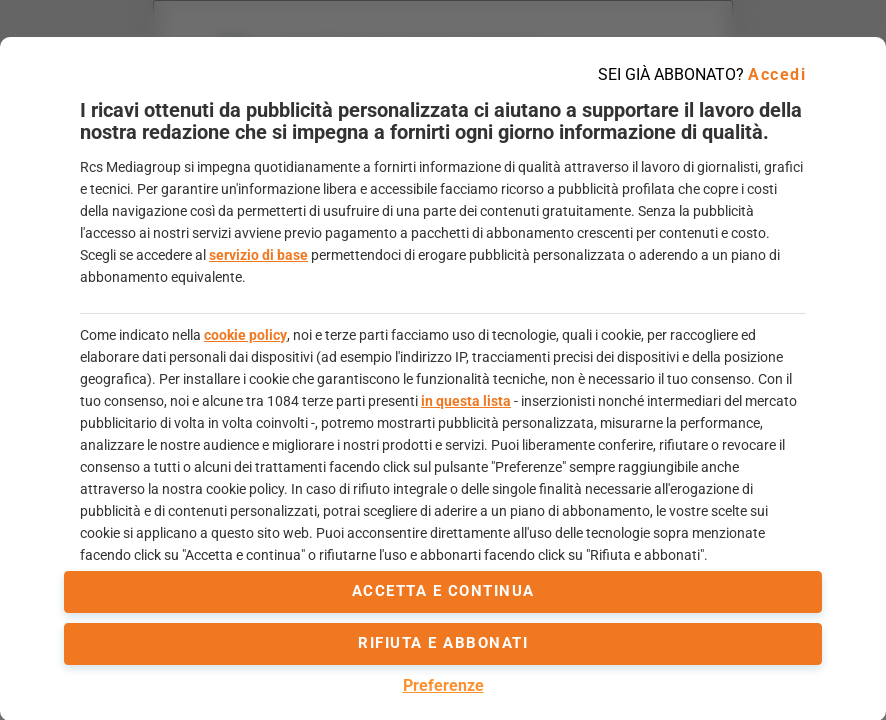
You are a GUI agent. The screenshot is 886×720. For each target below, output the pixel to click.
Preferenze (443, 685)
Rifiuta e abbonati (443, 643)
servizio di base (258, 255)
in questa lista (466, 401)
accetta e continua (443, 591)
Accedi (777, 74)
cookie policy (245, 335)
